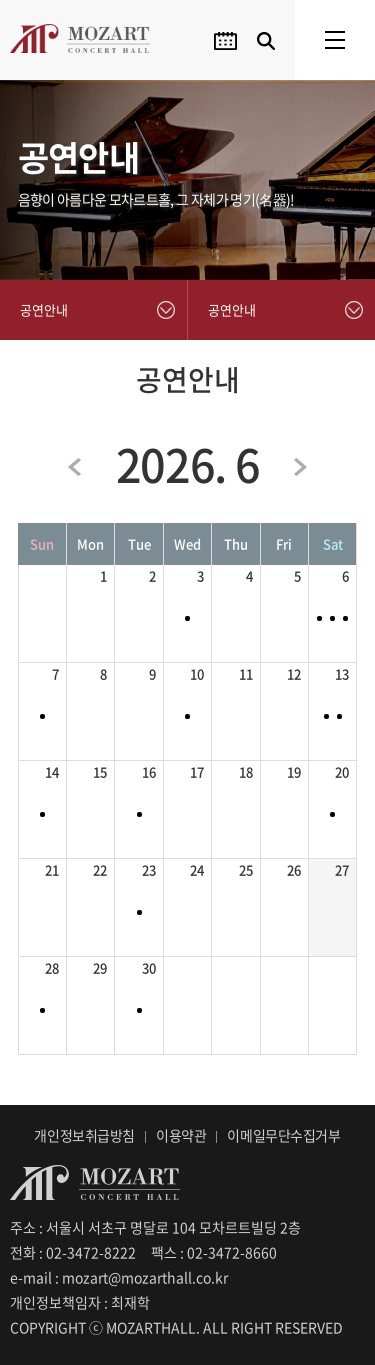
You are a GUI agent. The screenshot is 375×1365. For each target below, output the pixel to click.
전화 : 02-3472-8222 (73, 1252)
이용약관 (181, 1135)
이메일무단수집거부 (283, 1135)
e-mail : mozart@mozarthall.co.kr (119, 1277)
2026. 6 (188, 464)
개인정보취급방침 (84, 1135)
